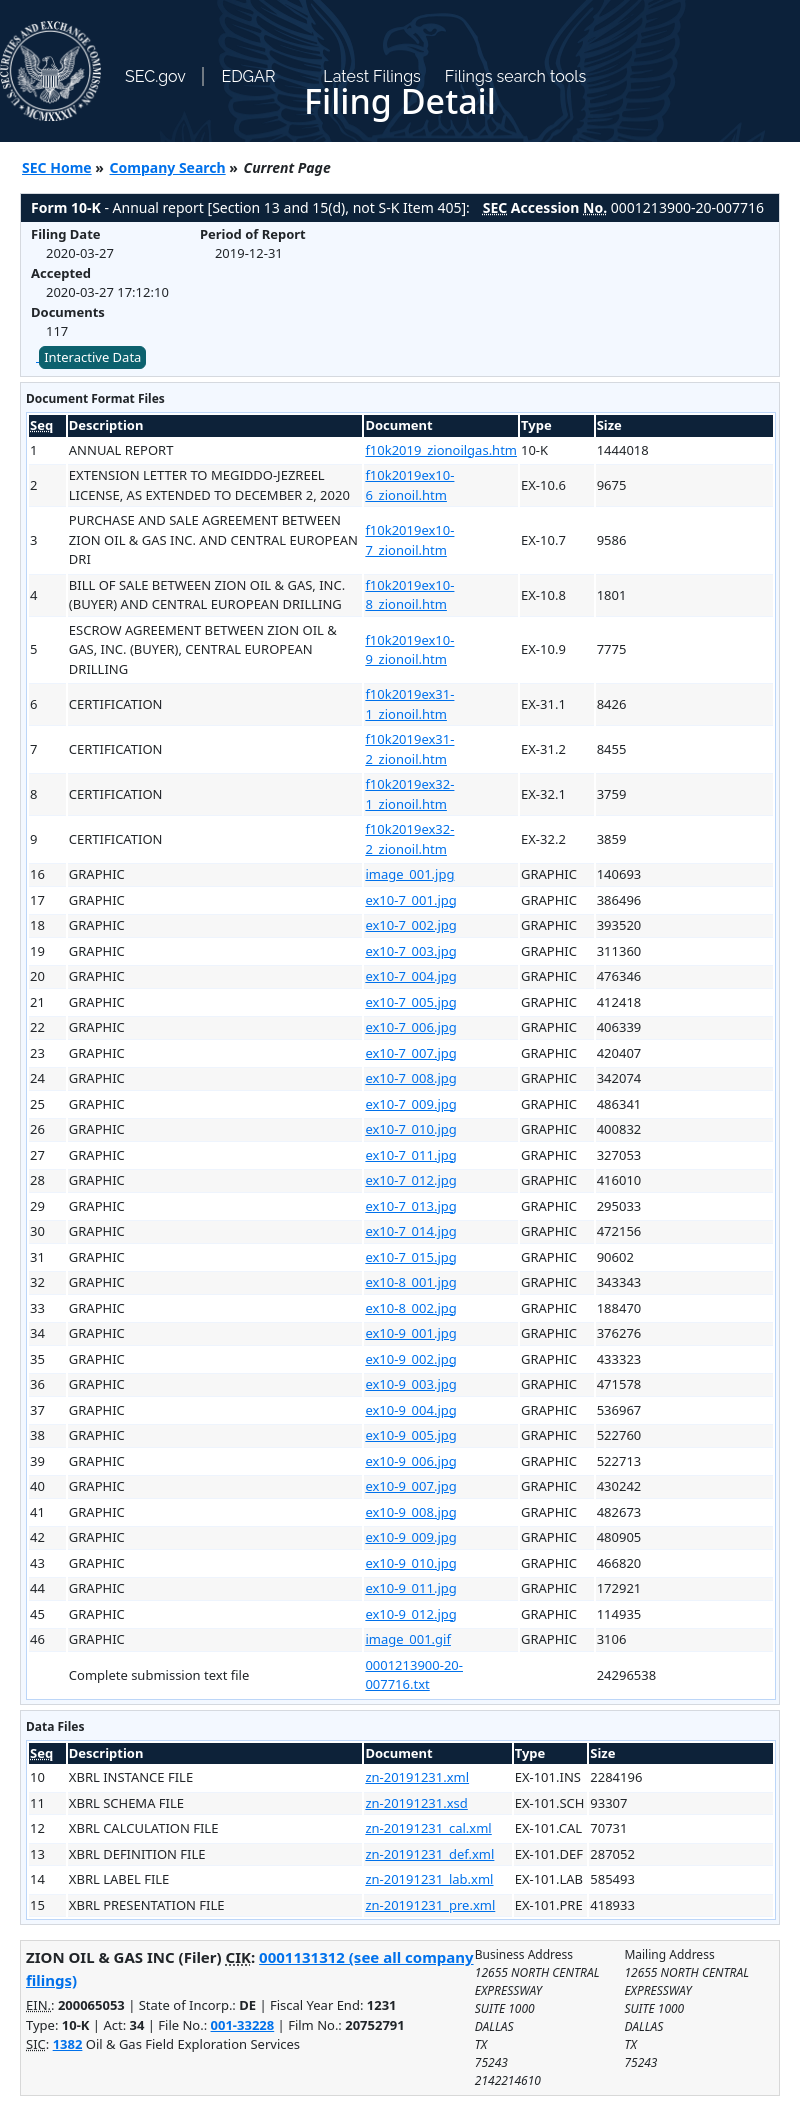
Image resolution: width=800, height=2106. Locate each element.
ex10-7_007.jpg (410, 1053)
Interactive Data (92, 357)
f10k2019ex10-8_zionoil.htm (409, 595)
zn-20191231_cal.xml (428, 1828)
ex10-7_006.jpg (410, 1027)
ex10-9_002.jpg (410, 1359)
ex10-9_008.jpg (410, 1512)
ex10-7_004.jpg (410, 976)
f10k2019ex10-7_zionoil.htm (409, 540)
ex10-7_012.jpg (410, 1180)
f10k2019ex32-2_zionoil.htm (409, 839)
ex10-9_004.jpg (410, 1410)
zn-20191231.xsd (416, 1803)
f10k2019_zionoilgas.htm (441, 450)
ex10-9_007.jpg (410, 1486)
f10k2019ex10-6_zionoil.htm (409, 485)
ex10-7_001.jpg (410, 900)
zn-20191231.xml (417, 1777)
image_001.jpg (409, 874)
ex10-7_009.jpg (410, 1104)
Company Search (168, 167)
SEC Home (57, 167)
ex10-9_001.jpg (410, 1333)
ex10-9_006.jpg (410, 1461)
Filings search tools (516, 76)
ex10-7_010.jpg (410, 1129)
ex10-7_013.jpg (410, 1206)
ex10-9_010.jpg (410, 1563)
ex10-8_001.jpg (410, 1282)
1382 (68, 2044)
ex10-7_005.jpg (410, 1002)
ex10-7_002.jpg (410, 925)
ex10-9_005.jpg (410, 1435)
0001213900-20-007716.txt (414, 1675)
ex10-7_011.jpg (410, 1155)
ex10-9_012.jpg (410, 1614)
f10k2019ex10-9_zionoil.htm (409, 650)
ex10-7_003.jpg (410, 951)
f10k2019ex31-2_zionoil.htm (409, 749)
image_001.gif (408, 1639)
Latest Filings (371, 76)
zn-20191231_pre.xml (430, 1905)
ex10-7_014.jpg (410, 1231)
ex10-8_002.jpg (410, 1308)
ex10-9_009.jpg (410, 1537)
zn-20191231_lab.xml (429, 1879)
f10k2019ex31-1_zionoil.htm (409, 704)
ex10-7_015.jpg (410, 1257)
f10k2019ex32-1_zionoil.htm (409, 794)
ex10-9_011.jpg (410, 1588)
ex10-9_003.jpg (410, 1384)
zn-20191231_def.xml (429, 1854)
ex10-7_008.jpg (410, 1078)
